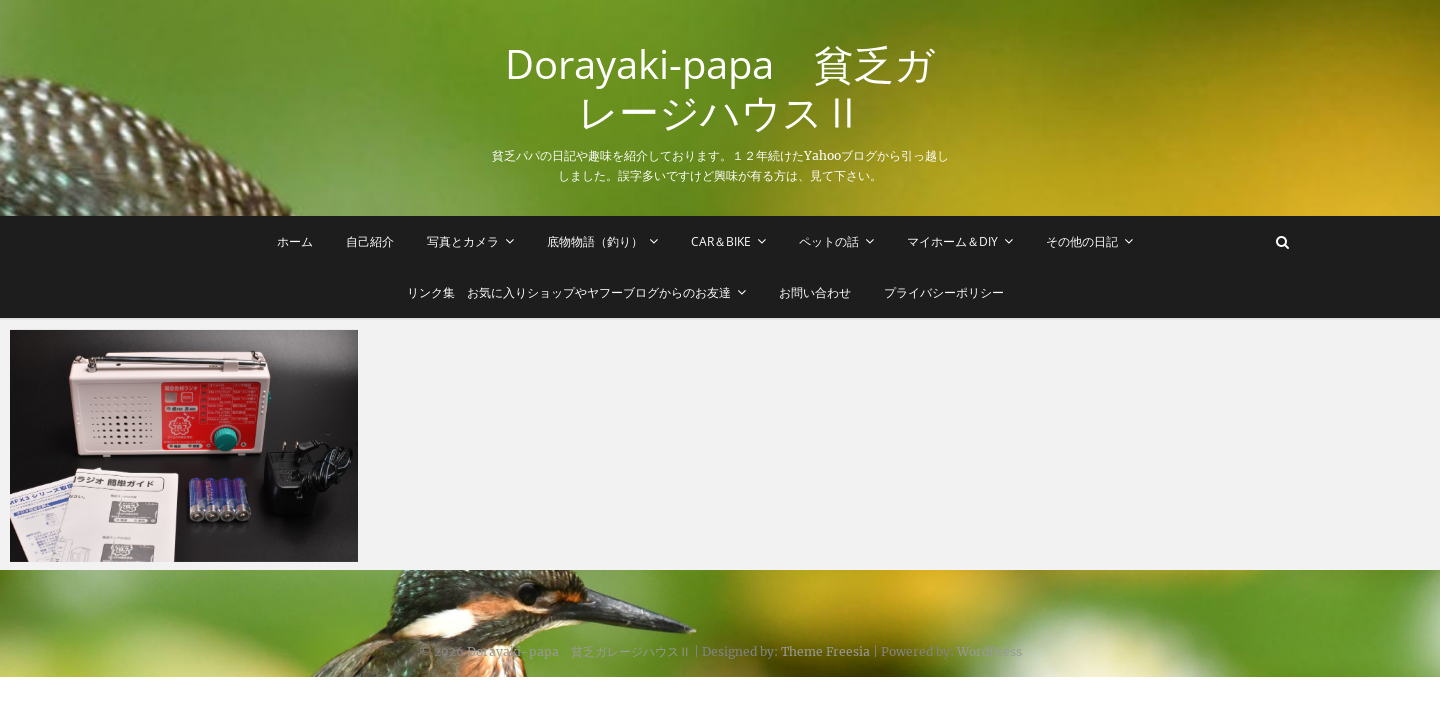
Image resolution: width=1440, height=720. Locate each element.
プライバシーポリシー (944, 292)
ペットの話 (829, 241)
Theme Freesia (825, 651)
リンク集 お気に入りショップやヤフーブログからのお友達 (569, 292)
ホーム (295, 241)
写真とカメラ (463, 241)
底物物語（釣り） (595, 241)
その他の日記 (1082, 241)
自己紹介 (370, 241)
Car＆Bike (721, 241)
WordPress (989, 651)
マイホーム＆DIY (952, 241)
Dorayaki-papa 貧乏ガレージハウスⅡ (720, 88)
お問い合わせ (815, 292)
